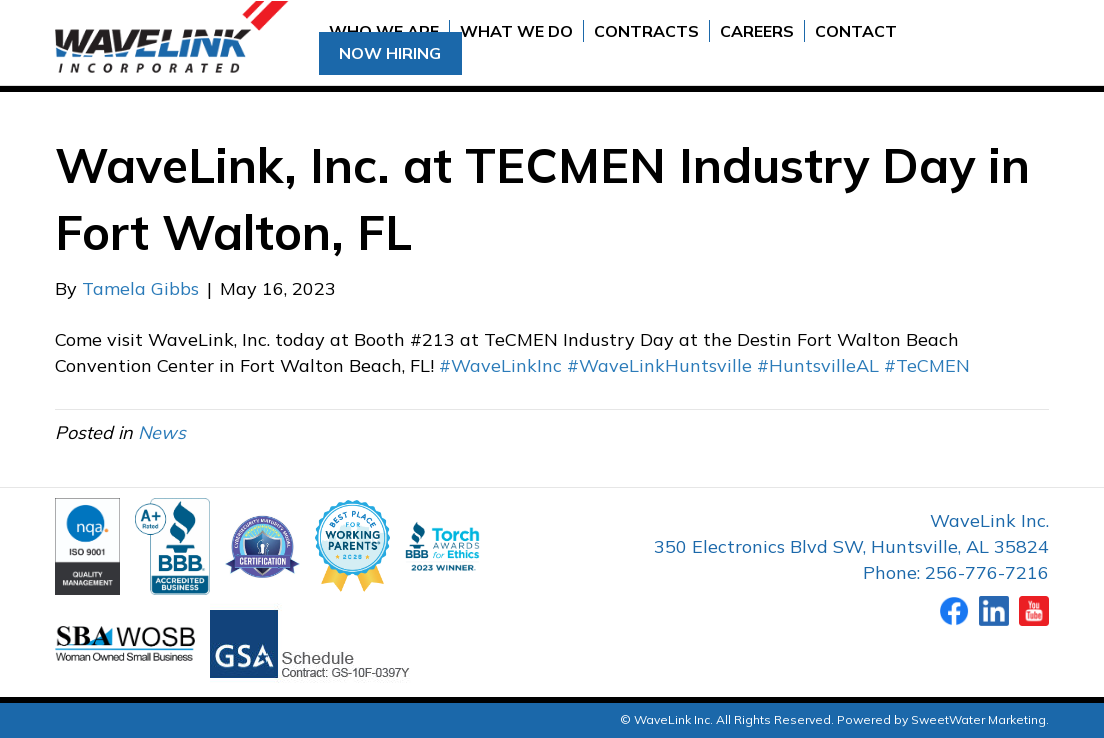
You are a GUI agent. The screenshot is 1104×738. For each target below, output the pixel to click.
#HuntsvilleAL (818, 365)
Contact (856, 31)
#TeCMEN (927, 365)
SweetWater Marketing (978, 719)
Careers (757, 31)
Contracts (646, 31)
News (162, 432)
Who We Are (384, 31)
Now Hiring (390, 53)
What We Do (516, 31)
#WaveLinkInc (500, 365)
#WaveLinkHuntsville (659, 365)
